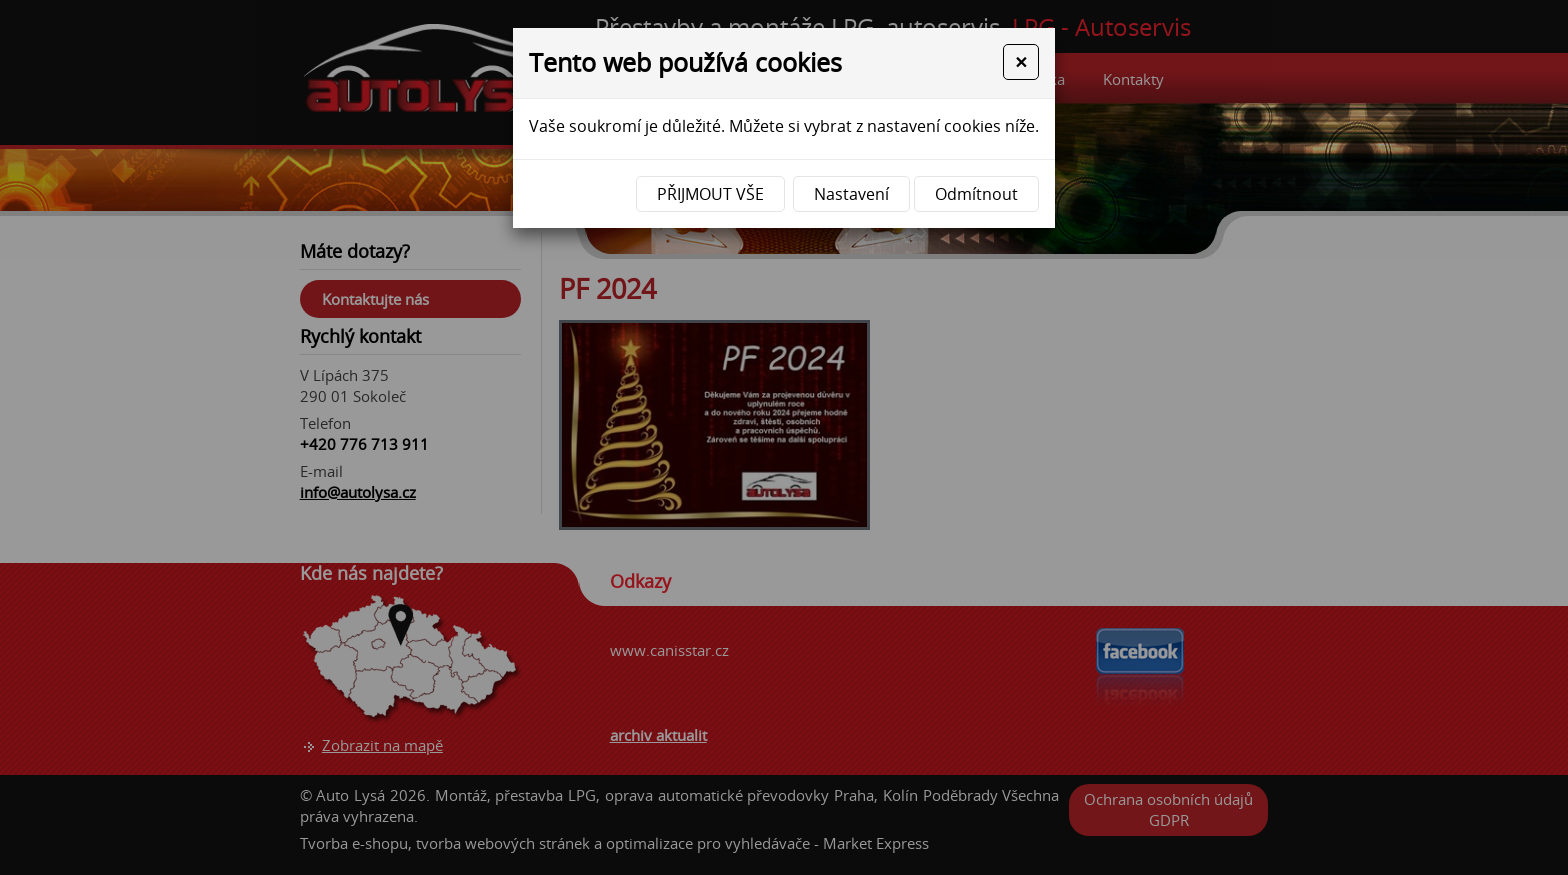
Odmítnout (976, 194)
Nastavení (851, 194)
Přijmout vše (710, 194)
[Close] (1021, 62)
